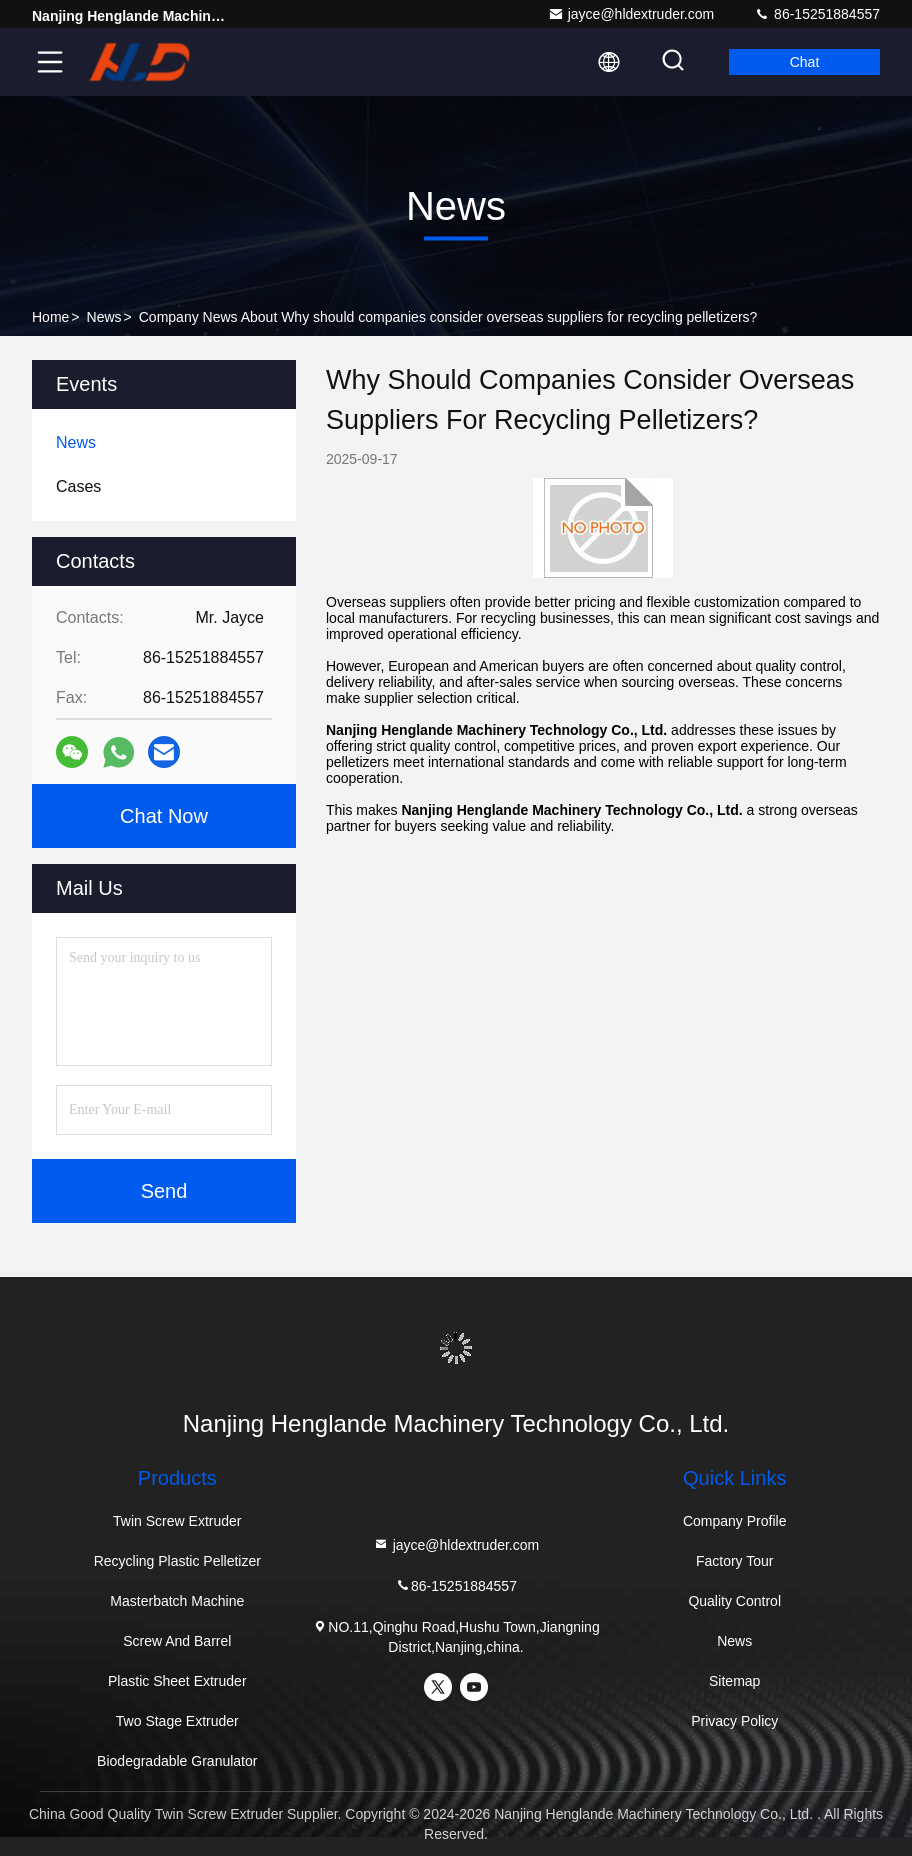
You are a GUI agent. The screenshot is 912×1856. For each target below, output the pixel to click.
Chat (805, 62)
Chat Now (164, 816)
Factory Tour (735, 1561)
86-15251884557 (817, 14)
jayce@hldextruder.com (631, 14)
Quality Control (734, 1601)
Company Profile (735, 1521)
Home (50, 317)
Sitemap (734, 1681)
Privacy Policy (734, 1721)
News (104, 317)
